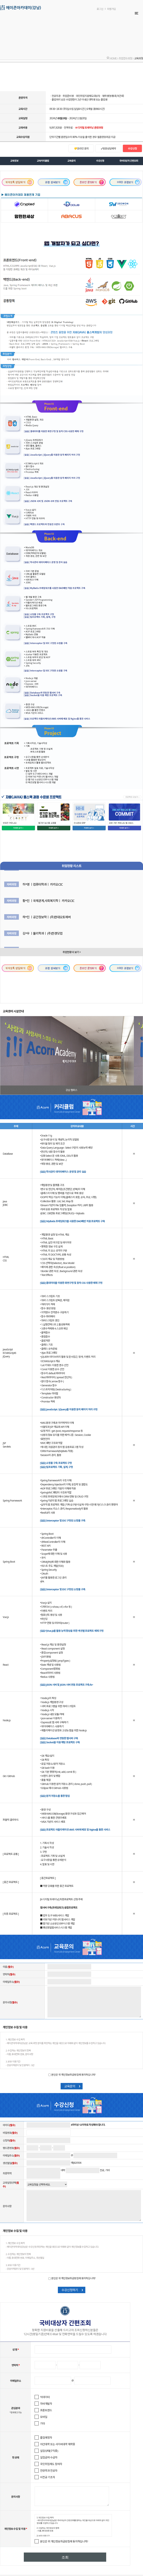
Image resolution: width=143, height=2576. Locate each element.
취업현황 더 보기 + (72, 952)
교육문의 (71, 160)
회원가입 (111, 9)
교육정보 (14, 160)
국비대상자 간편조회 (128, 160)
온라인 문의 (81, 148)
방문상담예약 (108, 148)
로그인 (100, 9)
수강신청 (132, 148)
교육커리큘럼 (43, 160)
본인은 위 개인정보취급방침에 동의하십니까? (73, 2074)
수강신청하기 (70, 2290)
